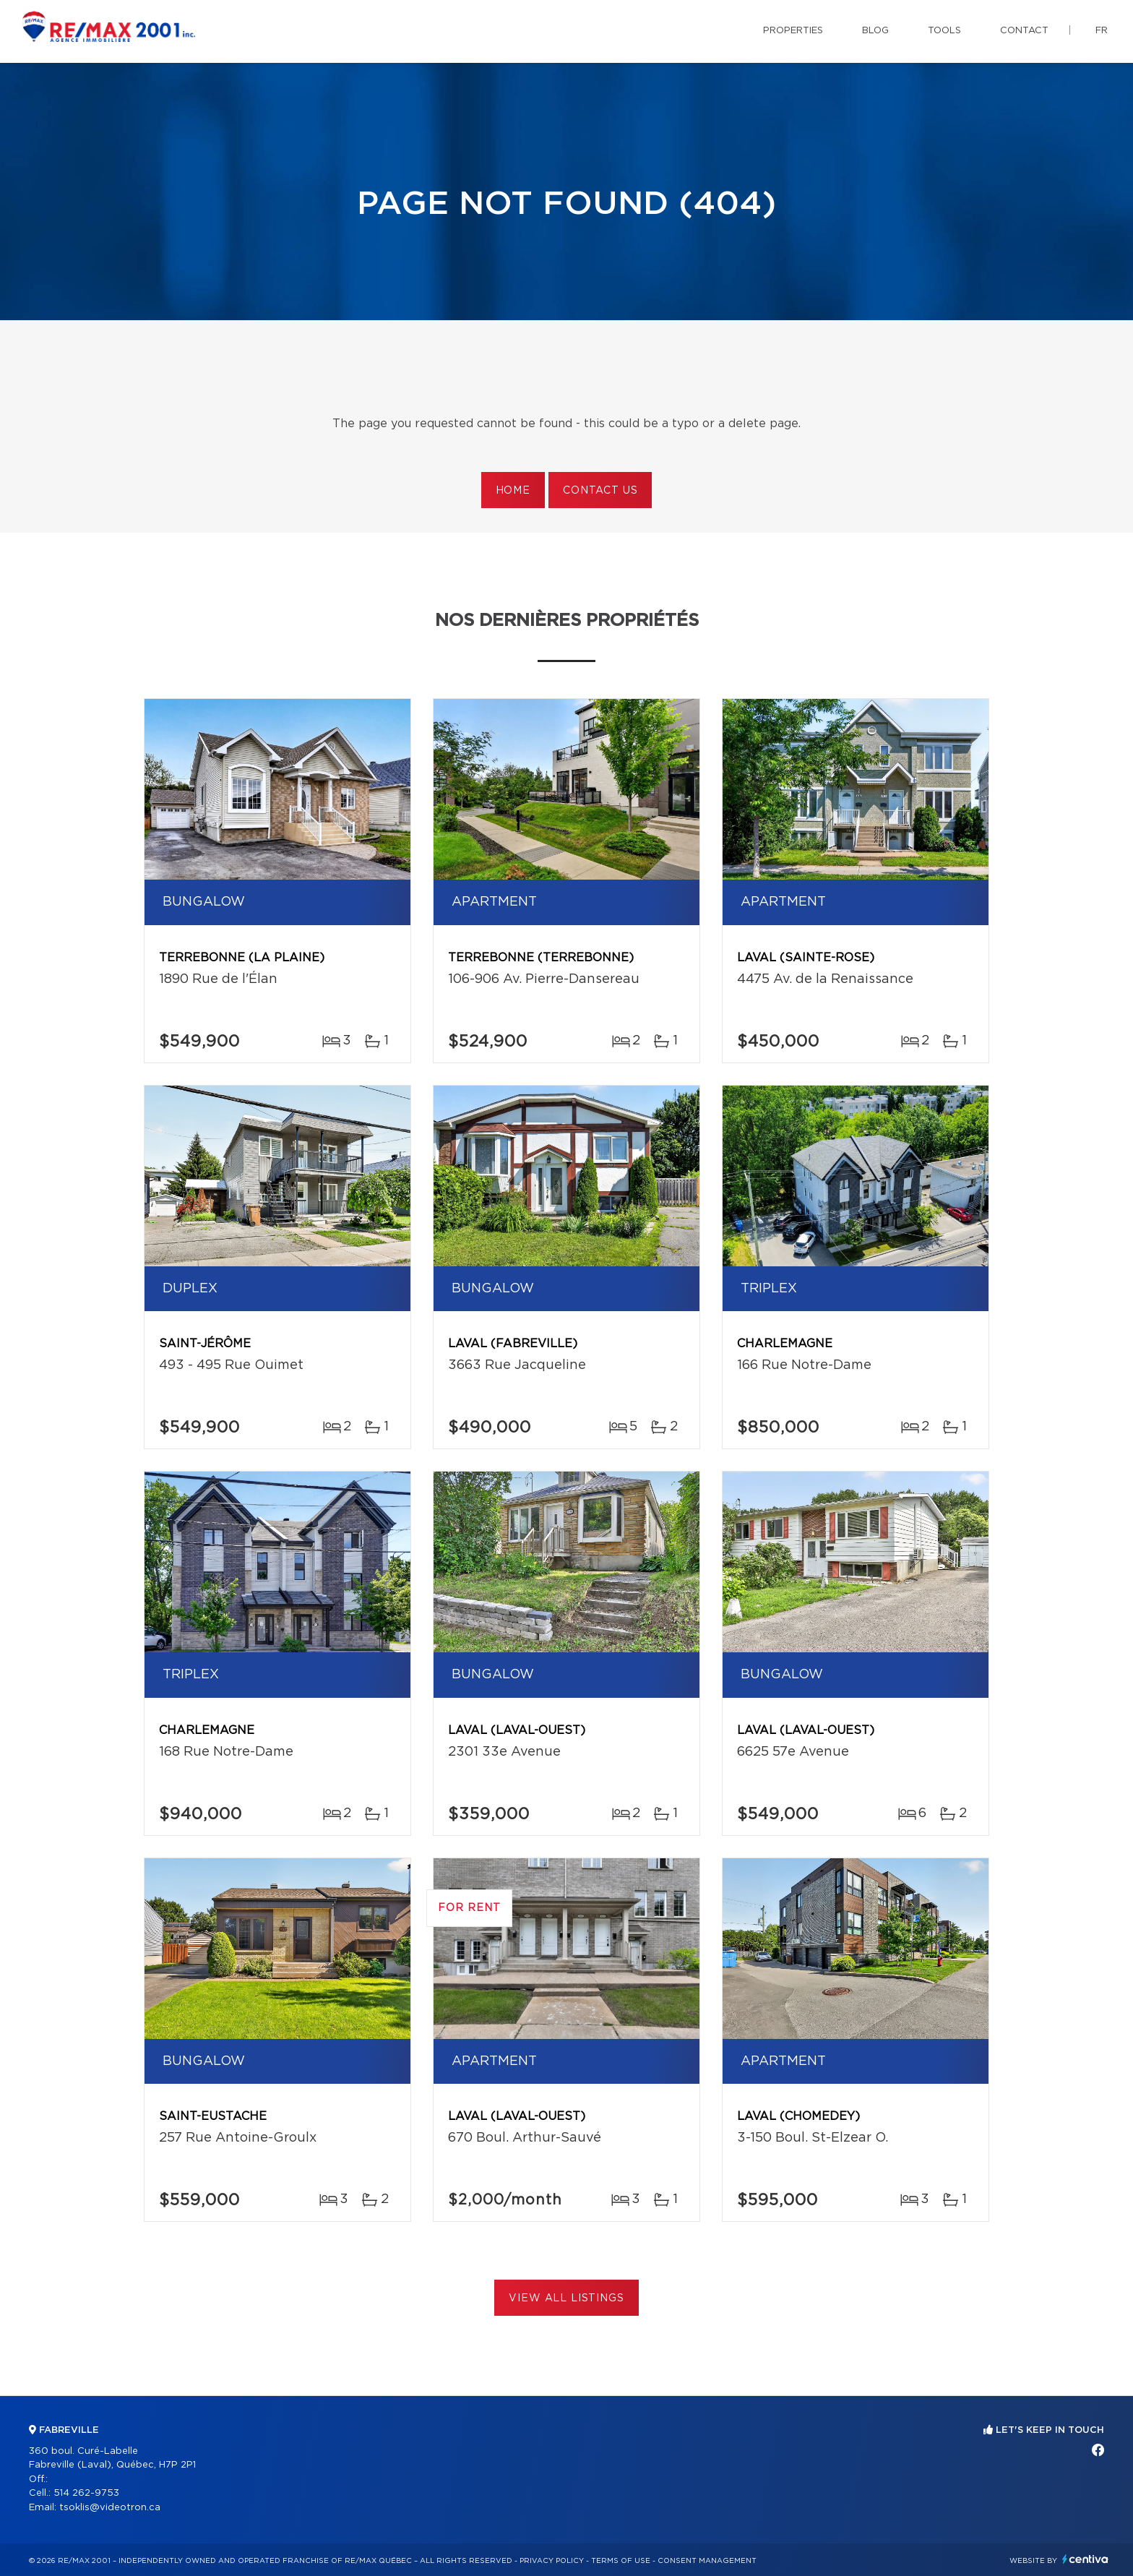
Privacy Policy (552, 2560)
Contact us (600, 491)
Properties (793, 30)
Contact (1024, 30)
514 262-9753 (86, 2493)
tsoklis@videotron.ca (109, 2507)
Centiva (1085, 2559)
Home (513, 491)
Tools (944, 30)
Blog (875, 30)
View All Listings (566, 2298)
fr (1101, 30)
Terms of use (620, 2560)
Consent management (707, 2560)
